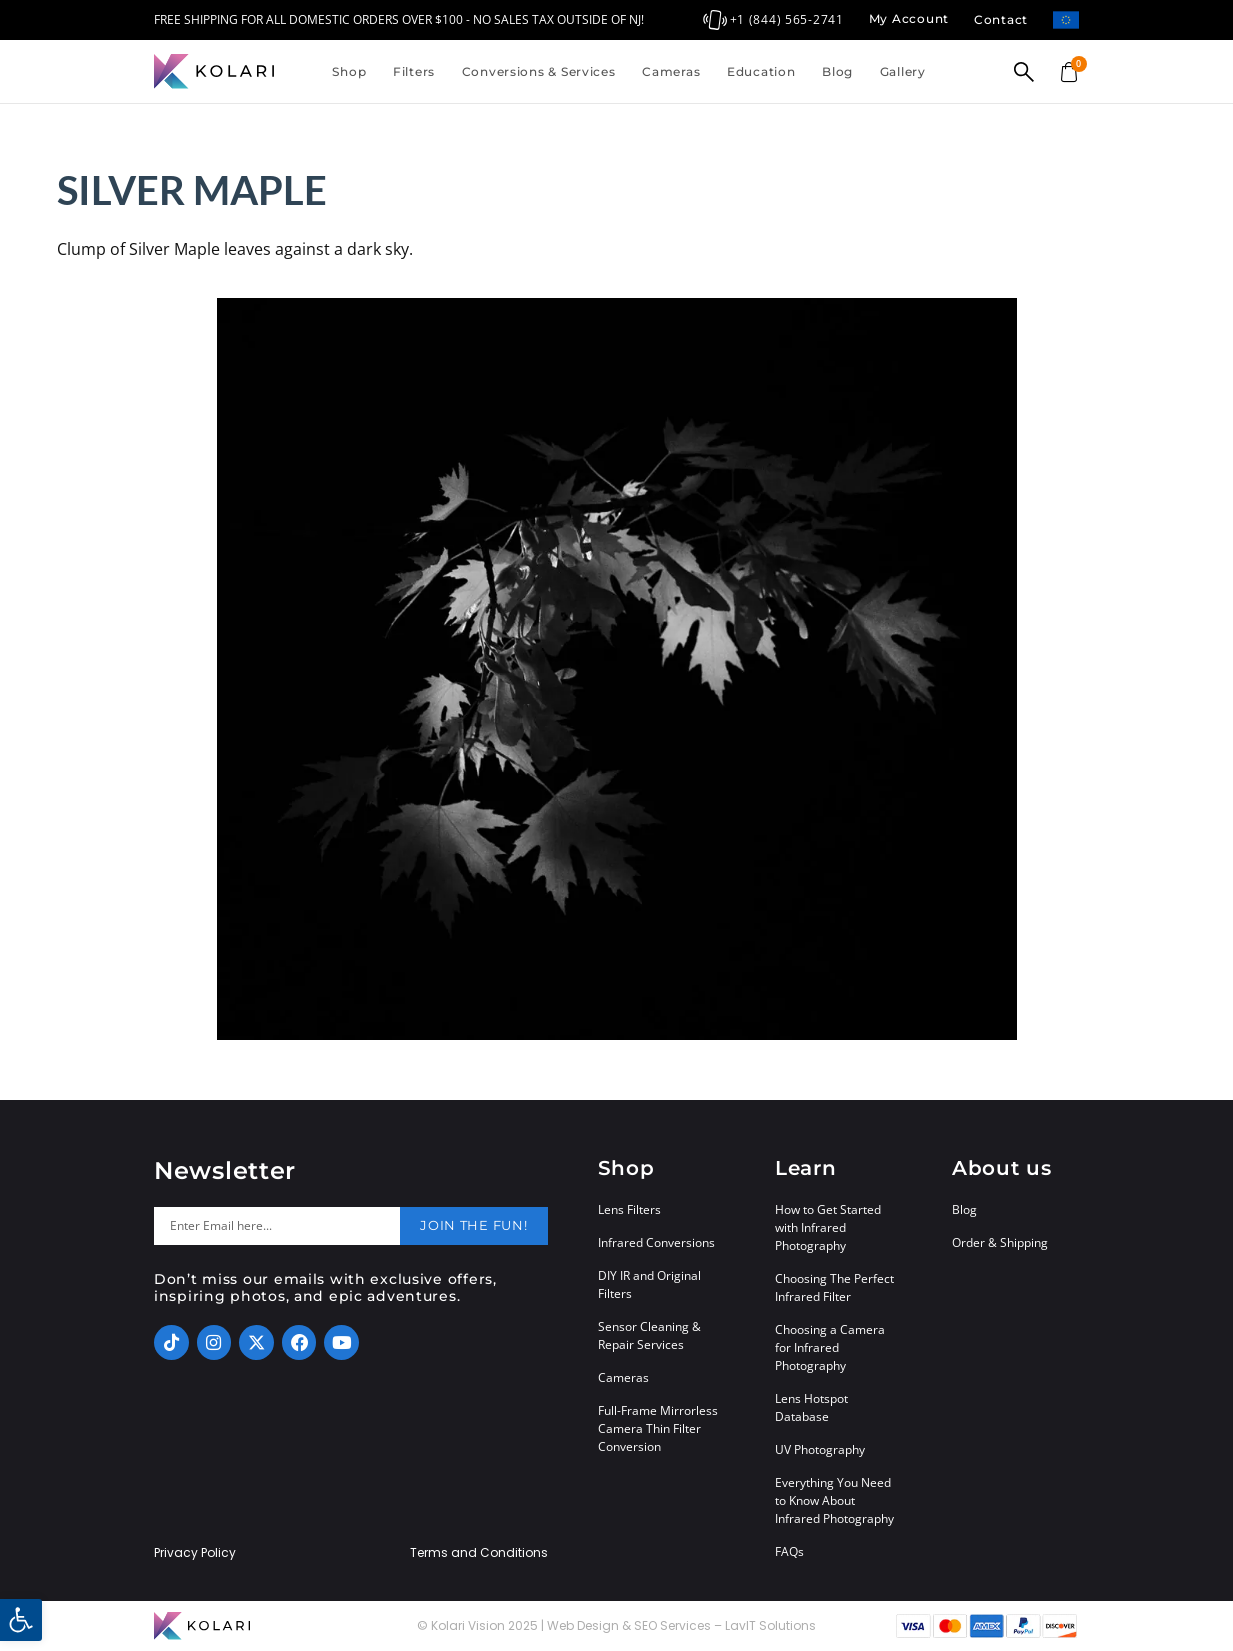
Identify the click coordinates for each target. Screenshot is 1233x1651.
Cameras (671, 71)
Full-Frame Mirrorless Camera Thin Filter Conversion (658, 1428)
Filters (414, 71)
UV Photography (820, 1449)
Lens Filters (629, 1209)
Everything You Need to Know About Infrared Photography (834, 1500)
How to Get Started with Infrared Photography (828, 1227)
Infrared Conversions (656, 1242)
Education (761, 71)
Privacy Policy (195, 1553)
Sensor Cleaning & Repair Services (649, 1335)
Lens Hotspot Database (811, 1407)
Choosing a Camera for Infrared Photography (830, 1347)
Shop (349, 71)
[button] (21, 1620)
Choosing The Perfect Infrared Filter (834, 1287)
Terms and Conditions (479, 1553)
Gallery (903, 71)
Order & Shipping (1000, 1242)
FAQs (789, 1551)
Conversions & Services (539, 71)
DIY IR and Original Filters (649, 1284)
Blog (837, 71)
